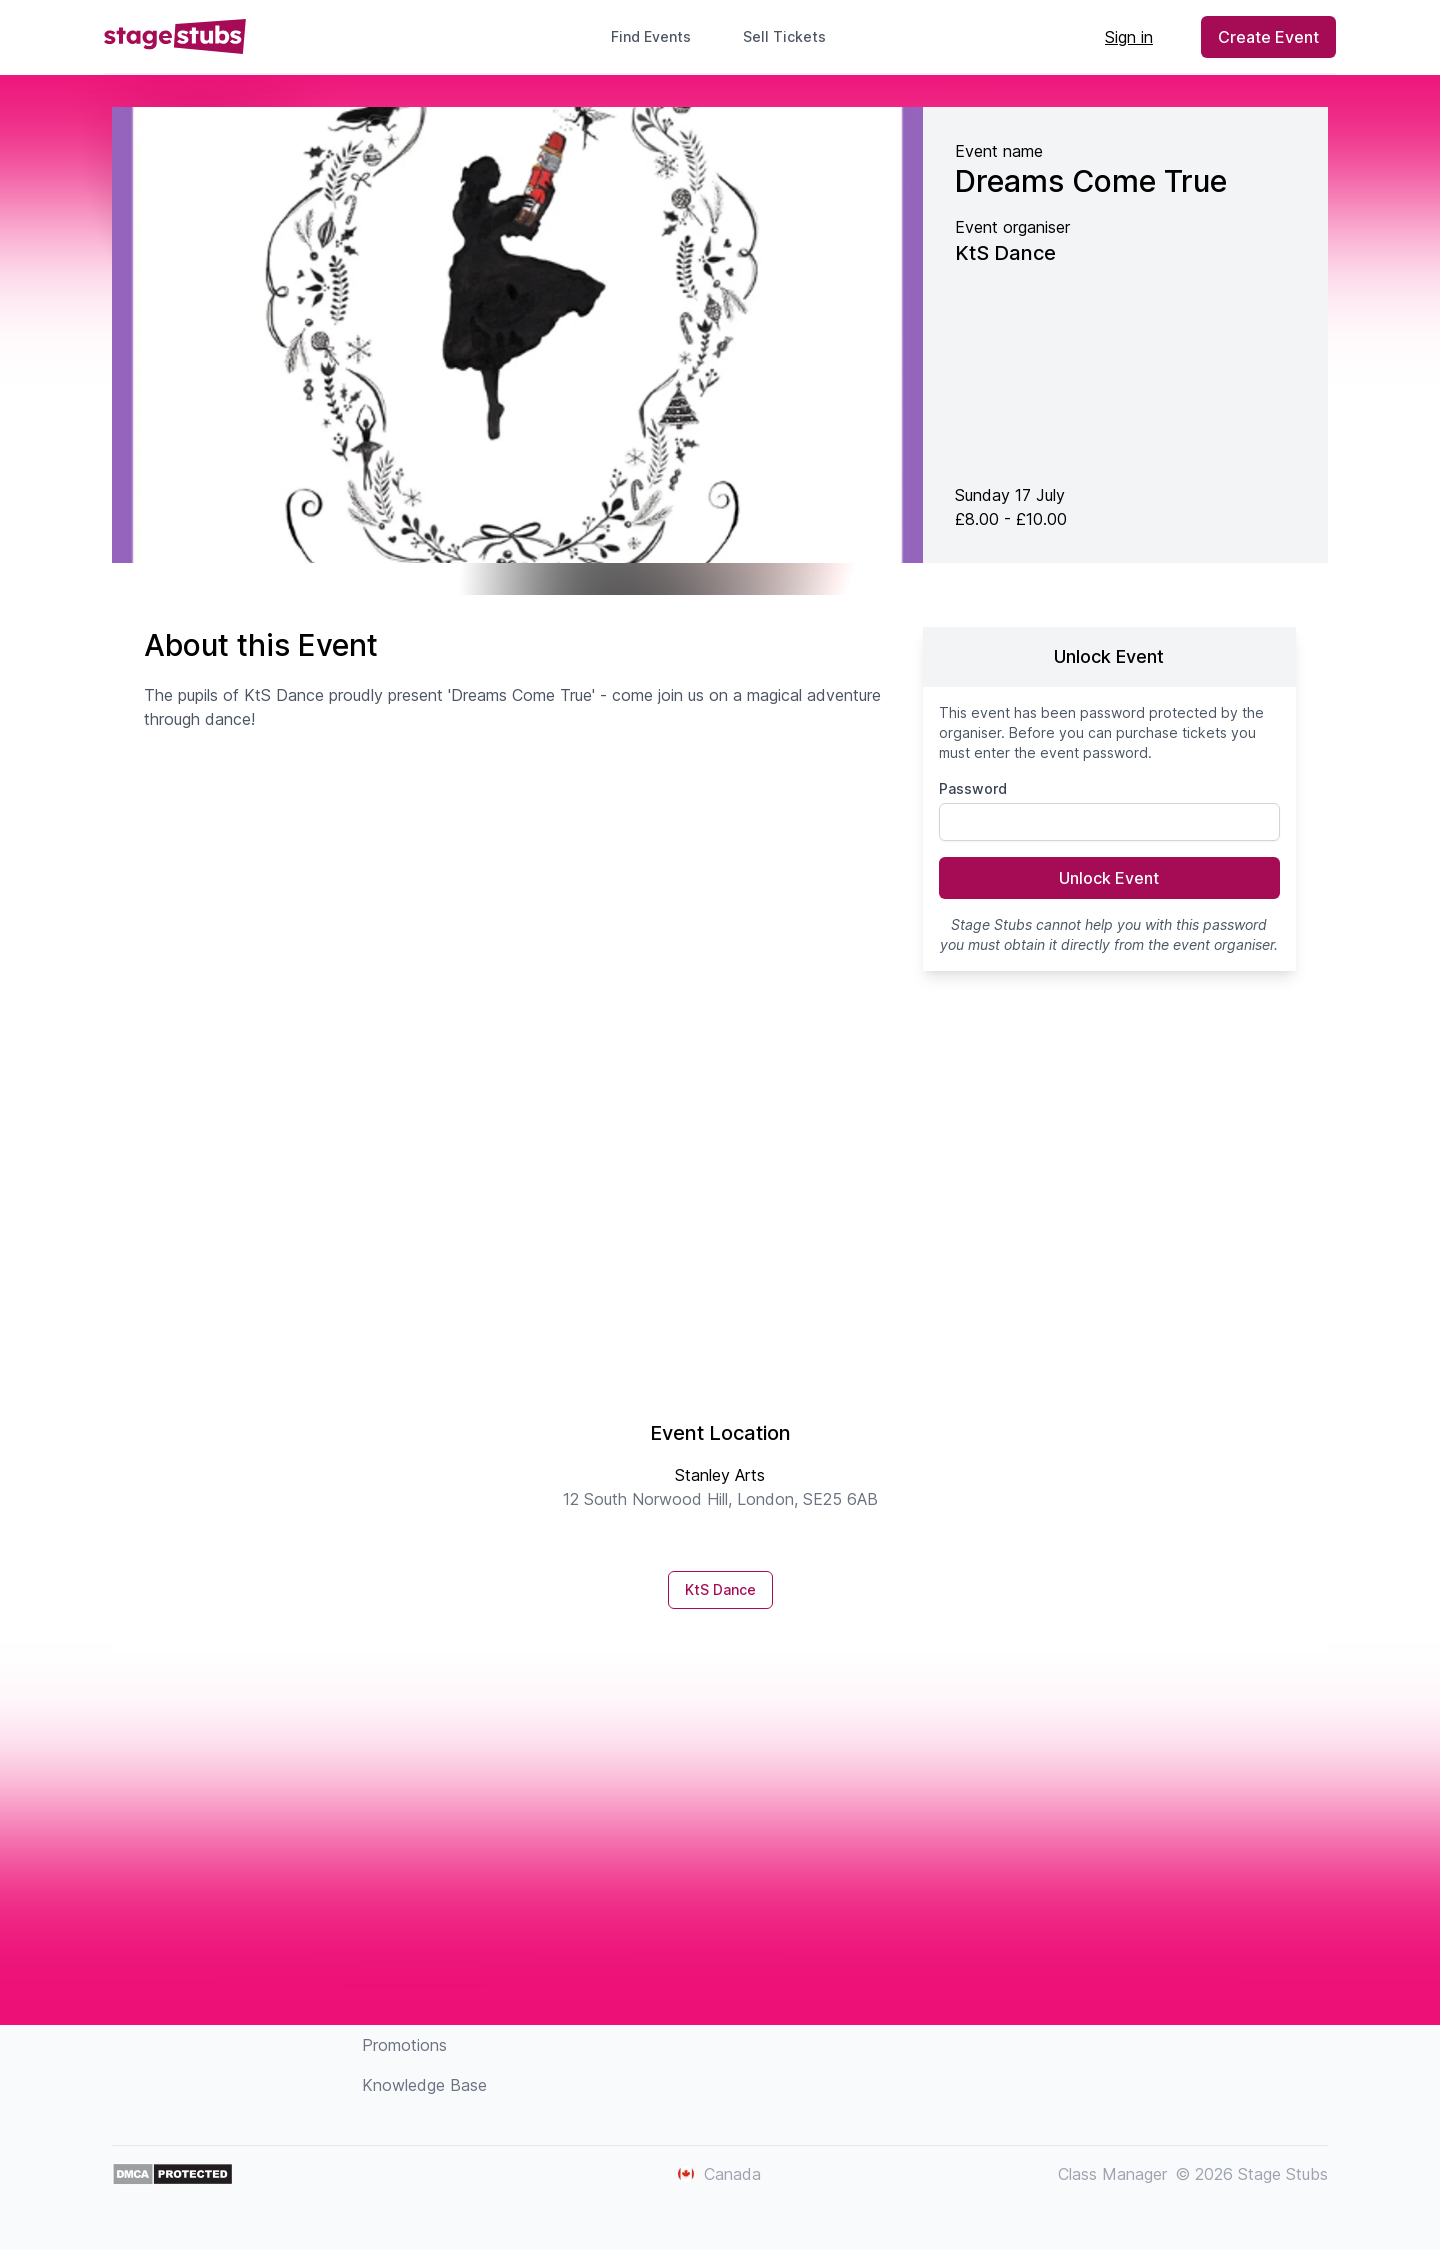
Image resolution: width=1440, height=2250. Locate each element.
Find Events (651, 36)
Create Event (1268, 37)
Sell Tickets (792, 36)
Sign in (1129, 37)
